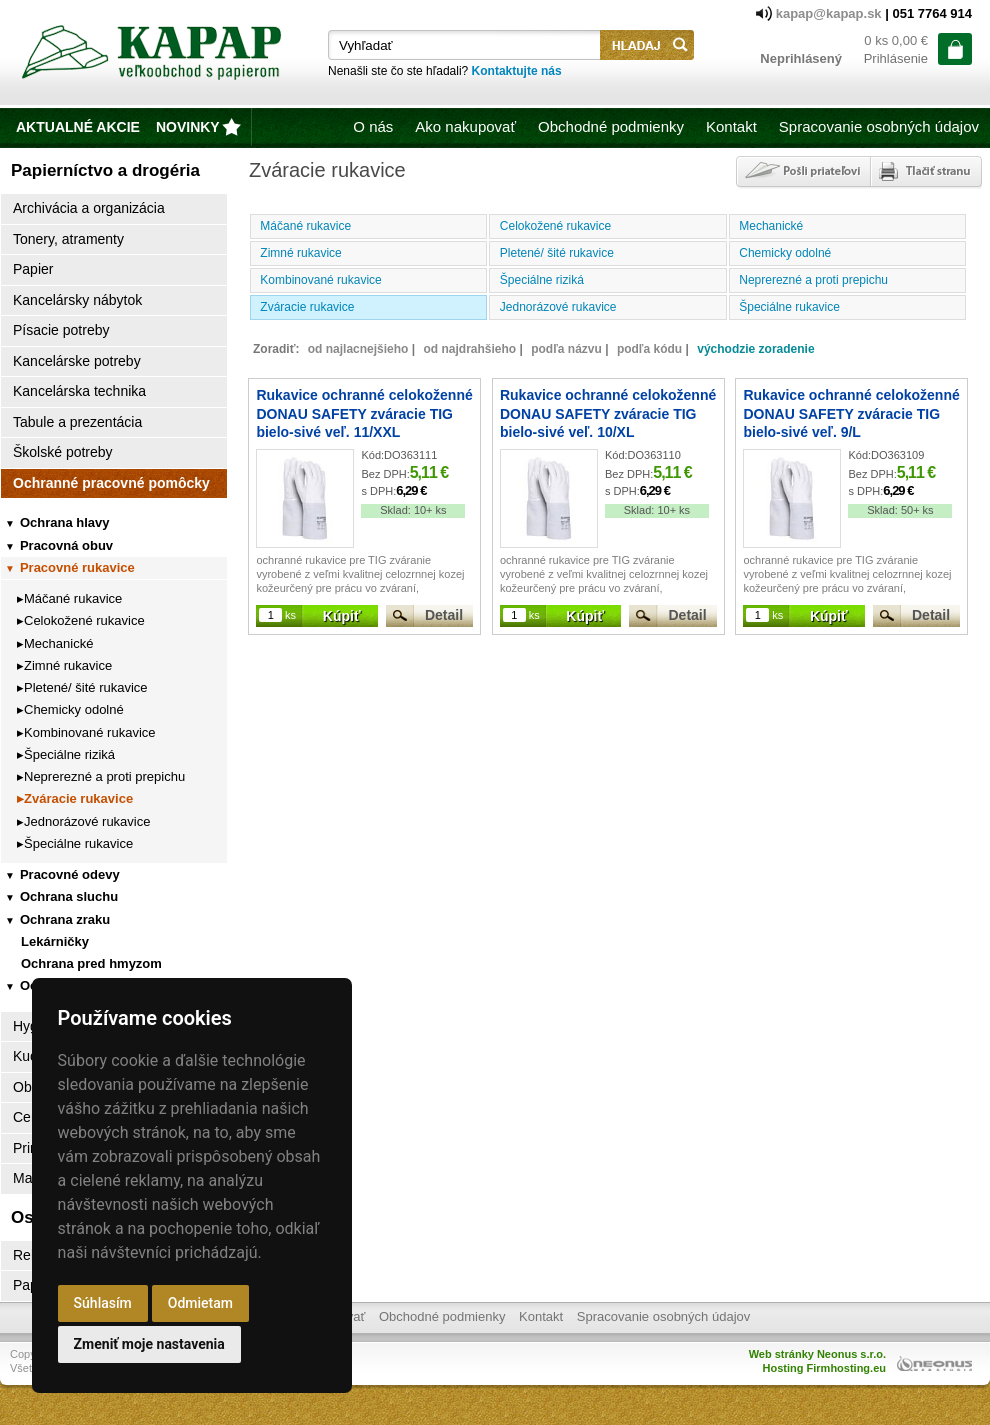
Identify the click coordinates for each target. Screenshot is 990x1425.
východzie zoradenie (755, 349)
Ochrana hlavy (57, 522)
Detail (444, 615)
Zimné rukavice (68, 665)
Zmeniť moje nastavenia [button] (149, 1344)
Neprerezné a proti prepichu (104, 776)
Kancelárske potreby (77, 361)
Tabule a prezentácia (77, 422)
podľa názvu (566, 349)
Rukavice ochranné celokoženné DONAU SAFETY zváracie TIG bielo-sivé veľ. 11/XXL (364, 413)
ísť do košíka (955, 49)
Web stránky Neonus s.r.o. (817, 1354)
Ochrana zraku (57, 919)
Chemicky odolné (74, 709)
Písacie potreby (61, 330)
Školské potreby (63, 452)
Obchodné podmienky (611, 126)
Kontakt (731, 126)
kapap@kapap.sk (831, 13)
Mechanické (58, 643)
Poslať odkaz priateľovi (801, 172)
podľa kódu (649, 349)
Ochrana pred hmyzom (91, 963)
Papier (33, 269)
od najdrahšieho (469, 349)
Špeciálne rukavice (78, 843)
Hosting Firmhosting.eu (824, 1368)
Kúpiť (342, 616)
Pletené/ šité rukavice (86, 687)
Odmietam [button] (200, 1303)
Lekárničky (55, 941)
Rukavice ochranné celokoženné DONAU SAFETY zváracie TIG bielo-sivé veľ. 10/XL (608, 413)
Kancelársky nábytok (77, 300)
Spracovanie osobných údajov (879, 126)
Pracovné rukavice (70, 567)
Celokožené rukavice (84, 620)
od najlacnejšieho (358, 349)
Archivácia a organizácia (89, 208)
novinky (188, 127)
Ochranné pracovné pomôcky (111, 483)
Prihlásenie (896, 58)
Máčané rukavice (73, 598)
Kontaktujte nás (517, 71)
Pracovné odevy (62, 874)
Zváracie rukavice (78, 798)
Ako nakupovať (465, 126)
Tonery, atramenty (68, 239)
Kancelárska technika (79, 391)
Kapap (154, 56)
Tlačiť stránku (926, 172)
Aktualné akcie (78, 127)
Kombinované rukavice (90, 732)
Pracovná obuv (59, 545)
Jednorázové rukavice (87, 821)
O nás (373, 126)
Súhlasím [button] (103, 1303)
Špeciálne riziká (69, 754)
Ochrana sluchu (61, 896)
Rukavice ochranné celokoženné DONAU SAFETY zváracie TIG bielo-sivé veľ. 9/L (851, 413)
